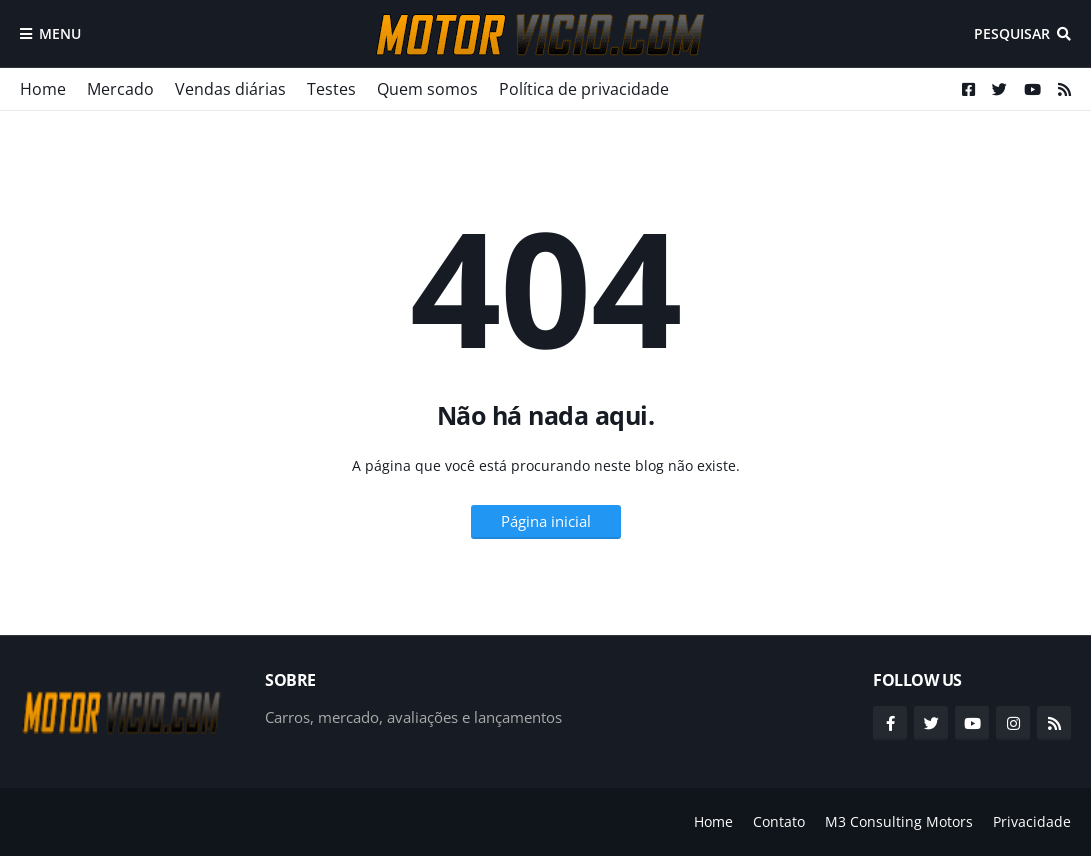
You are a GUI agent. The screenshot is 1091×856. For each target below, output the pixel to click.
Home (43, 89)
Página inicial (546, 521)
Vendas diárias (230, 89)
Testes (331, 89)
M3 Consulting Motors (899, 821)
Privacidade (1032, 821)
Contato (779, 821)
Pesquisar (1012, 33)
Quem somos (427, 89)
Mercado (120, 89)
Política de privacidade (584, 89)
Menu (60, 33)
